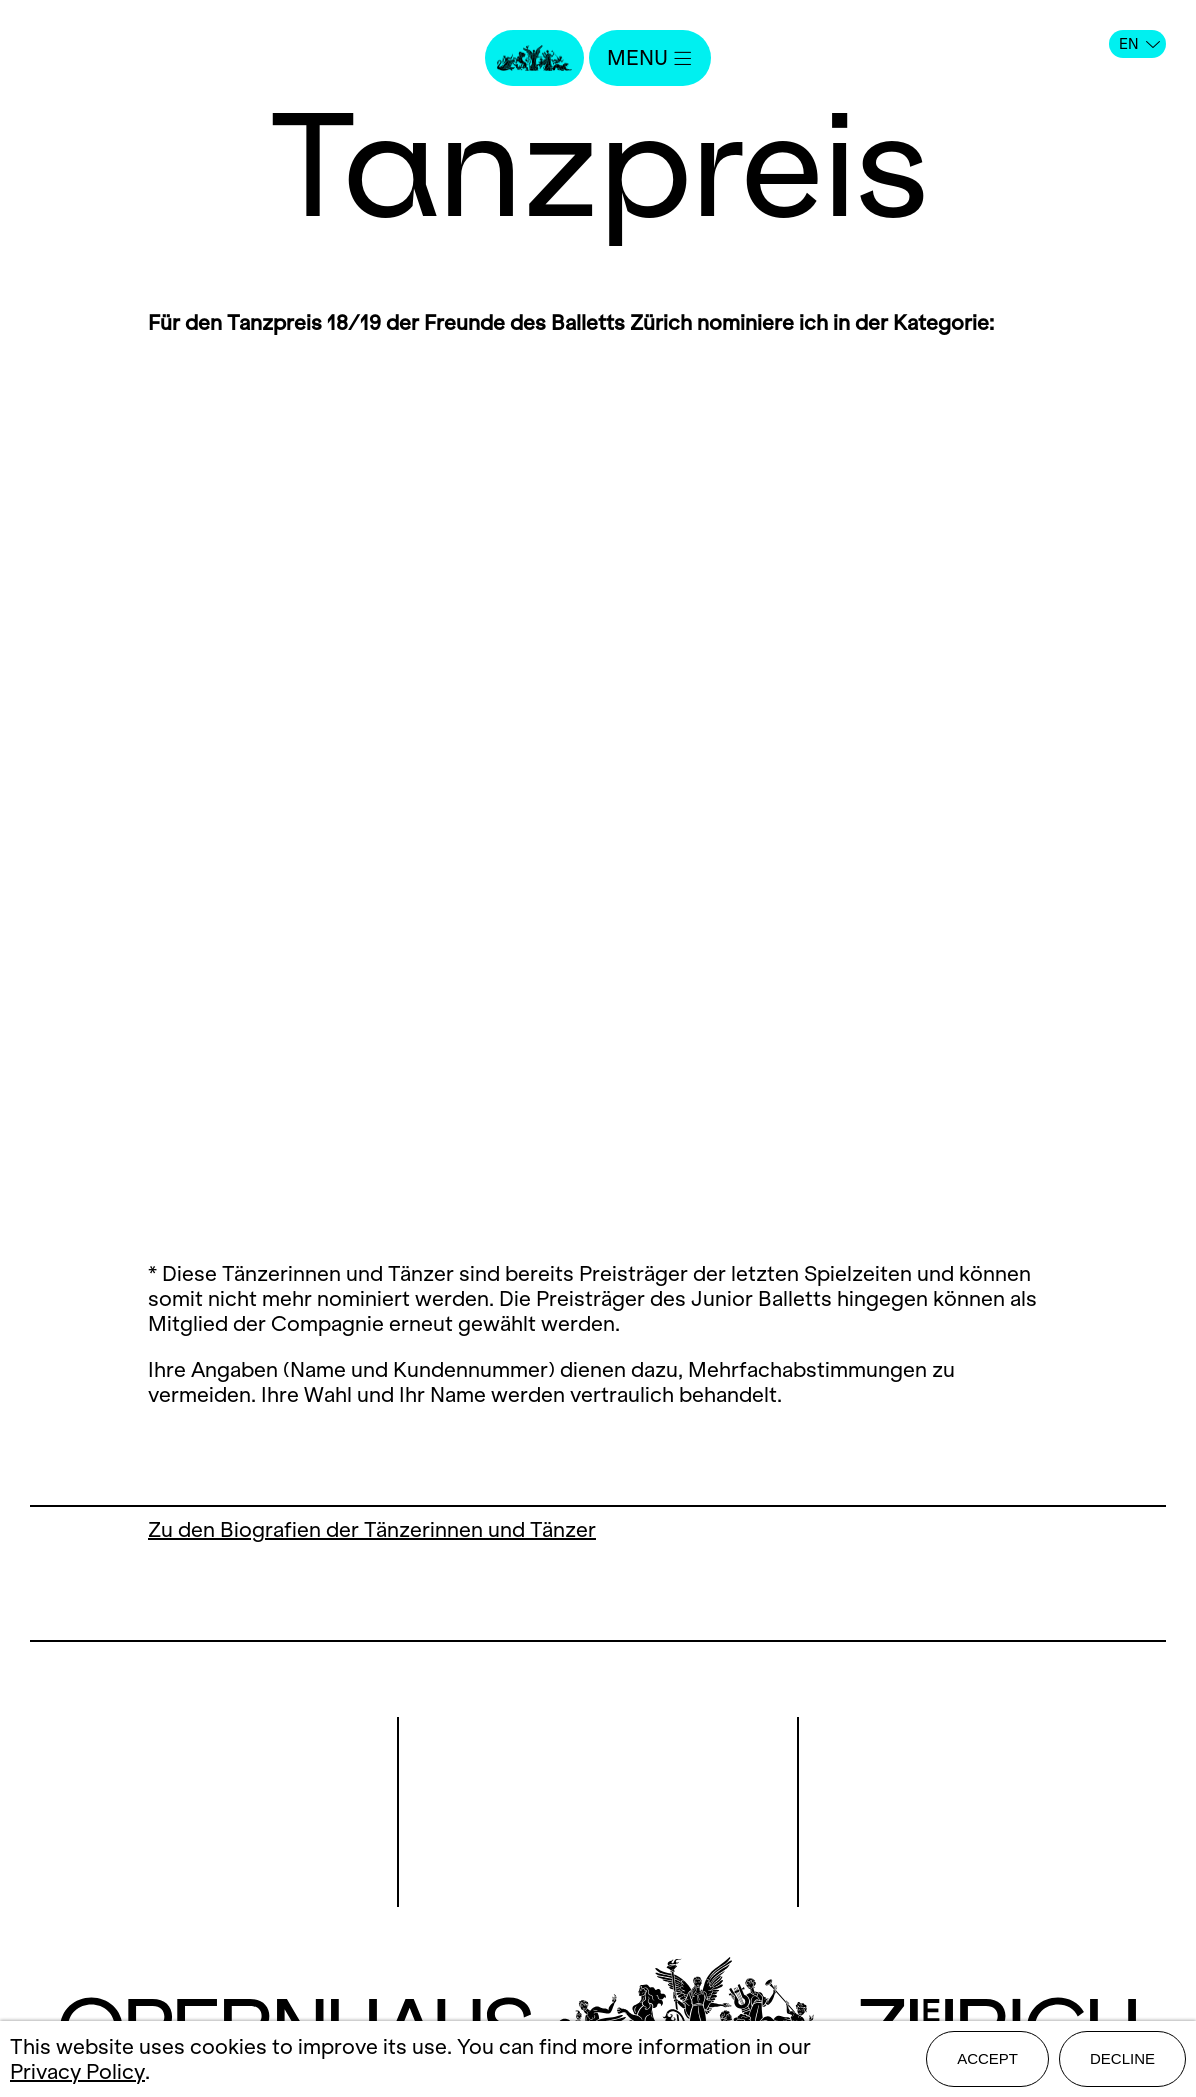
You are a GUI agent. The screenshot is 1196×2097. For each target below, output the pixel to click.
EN (1139, 44)
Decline (1122, 2058)
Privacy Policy (77, 2071)
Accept (987, 2058)
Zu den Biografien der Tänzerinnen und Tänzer (372, 1529)
